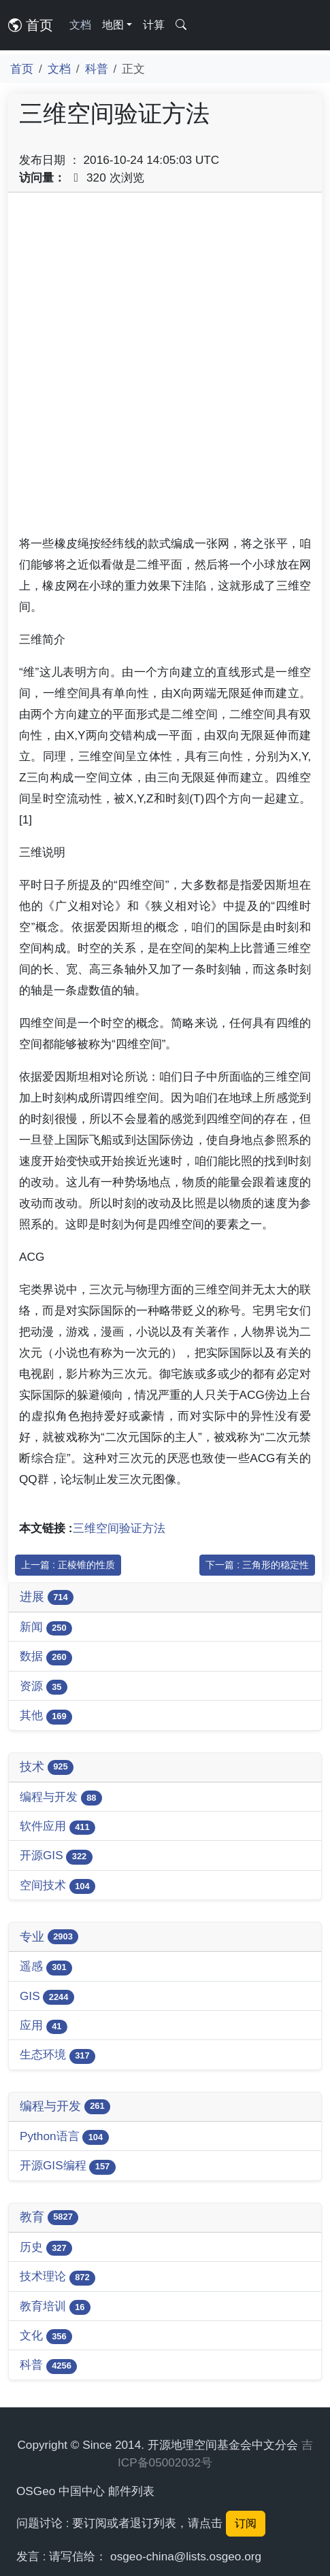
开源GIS (56, 1856)
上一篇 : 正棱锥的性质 (68, 1564)
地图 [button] (113, 25)
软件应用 (57, 1827)
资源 (43, 1687)
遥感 (46, 1967)
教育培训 (55, 2307)
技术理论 (57, 2277)
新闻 (46, 1628)
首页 (30, 25)
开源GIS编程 (68, 2166)
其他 (46, 1716)
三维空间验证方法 (119, 1528)
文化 (46, 2336)
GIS (47, 1997)
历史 (46, 2248)
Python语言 (64, 2137)
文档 (80, 25)
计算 (154, 25)
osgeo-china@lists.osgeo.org (185, 2556)
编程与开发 (61, 1798)
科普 (96, 68)
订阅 (246, 2523)
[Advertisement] (165, 368)
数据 (46, 1657)
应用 (43, 2026)
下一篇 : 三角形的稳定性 (257, 1564)
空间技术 (57, 1886)
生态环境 (57, 2055)
